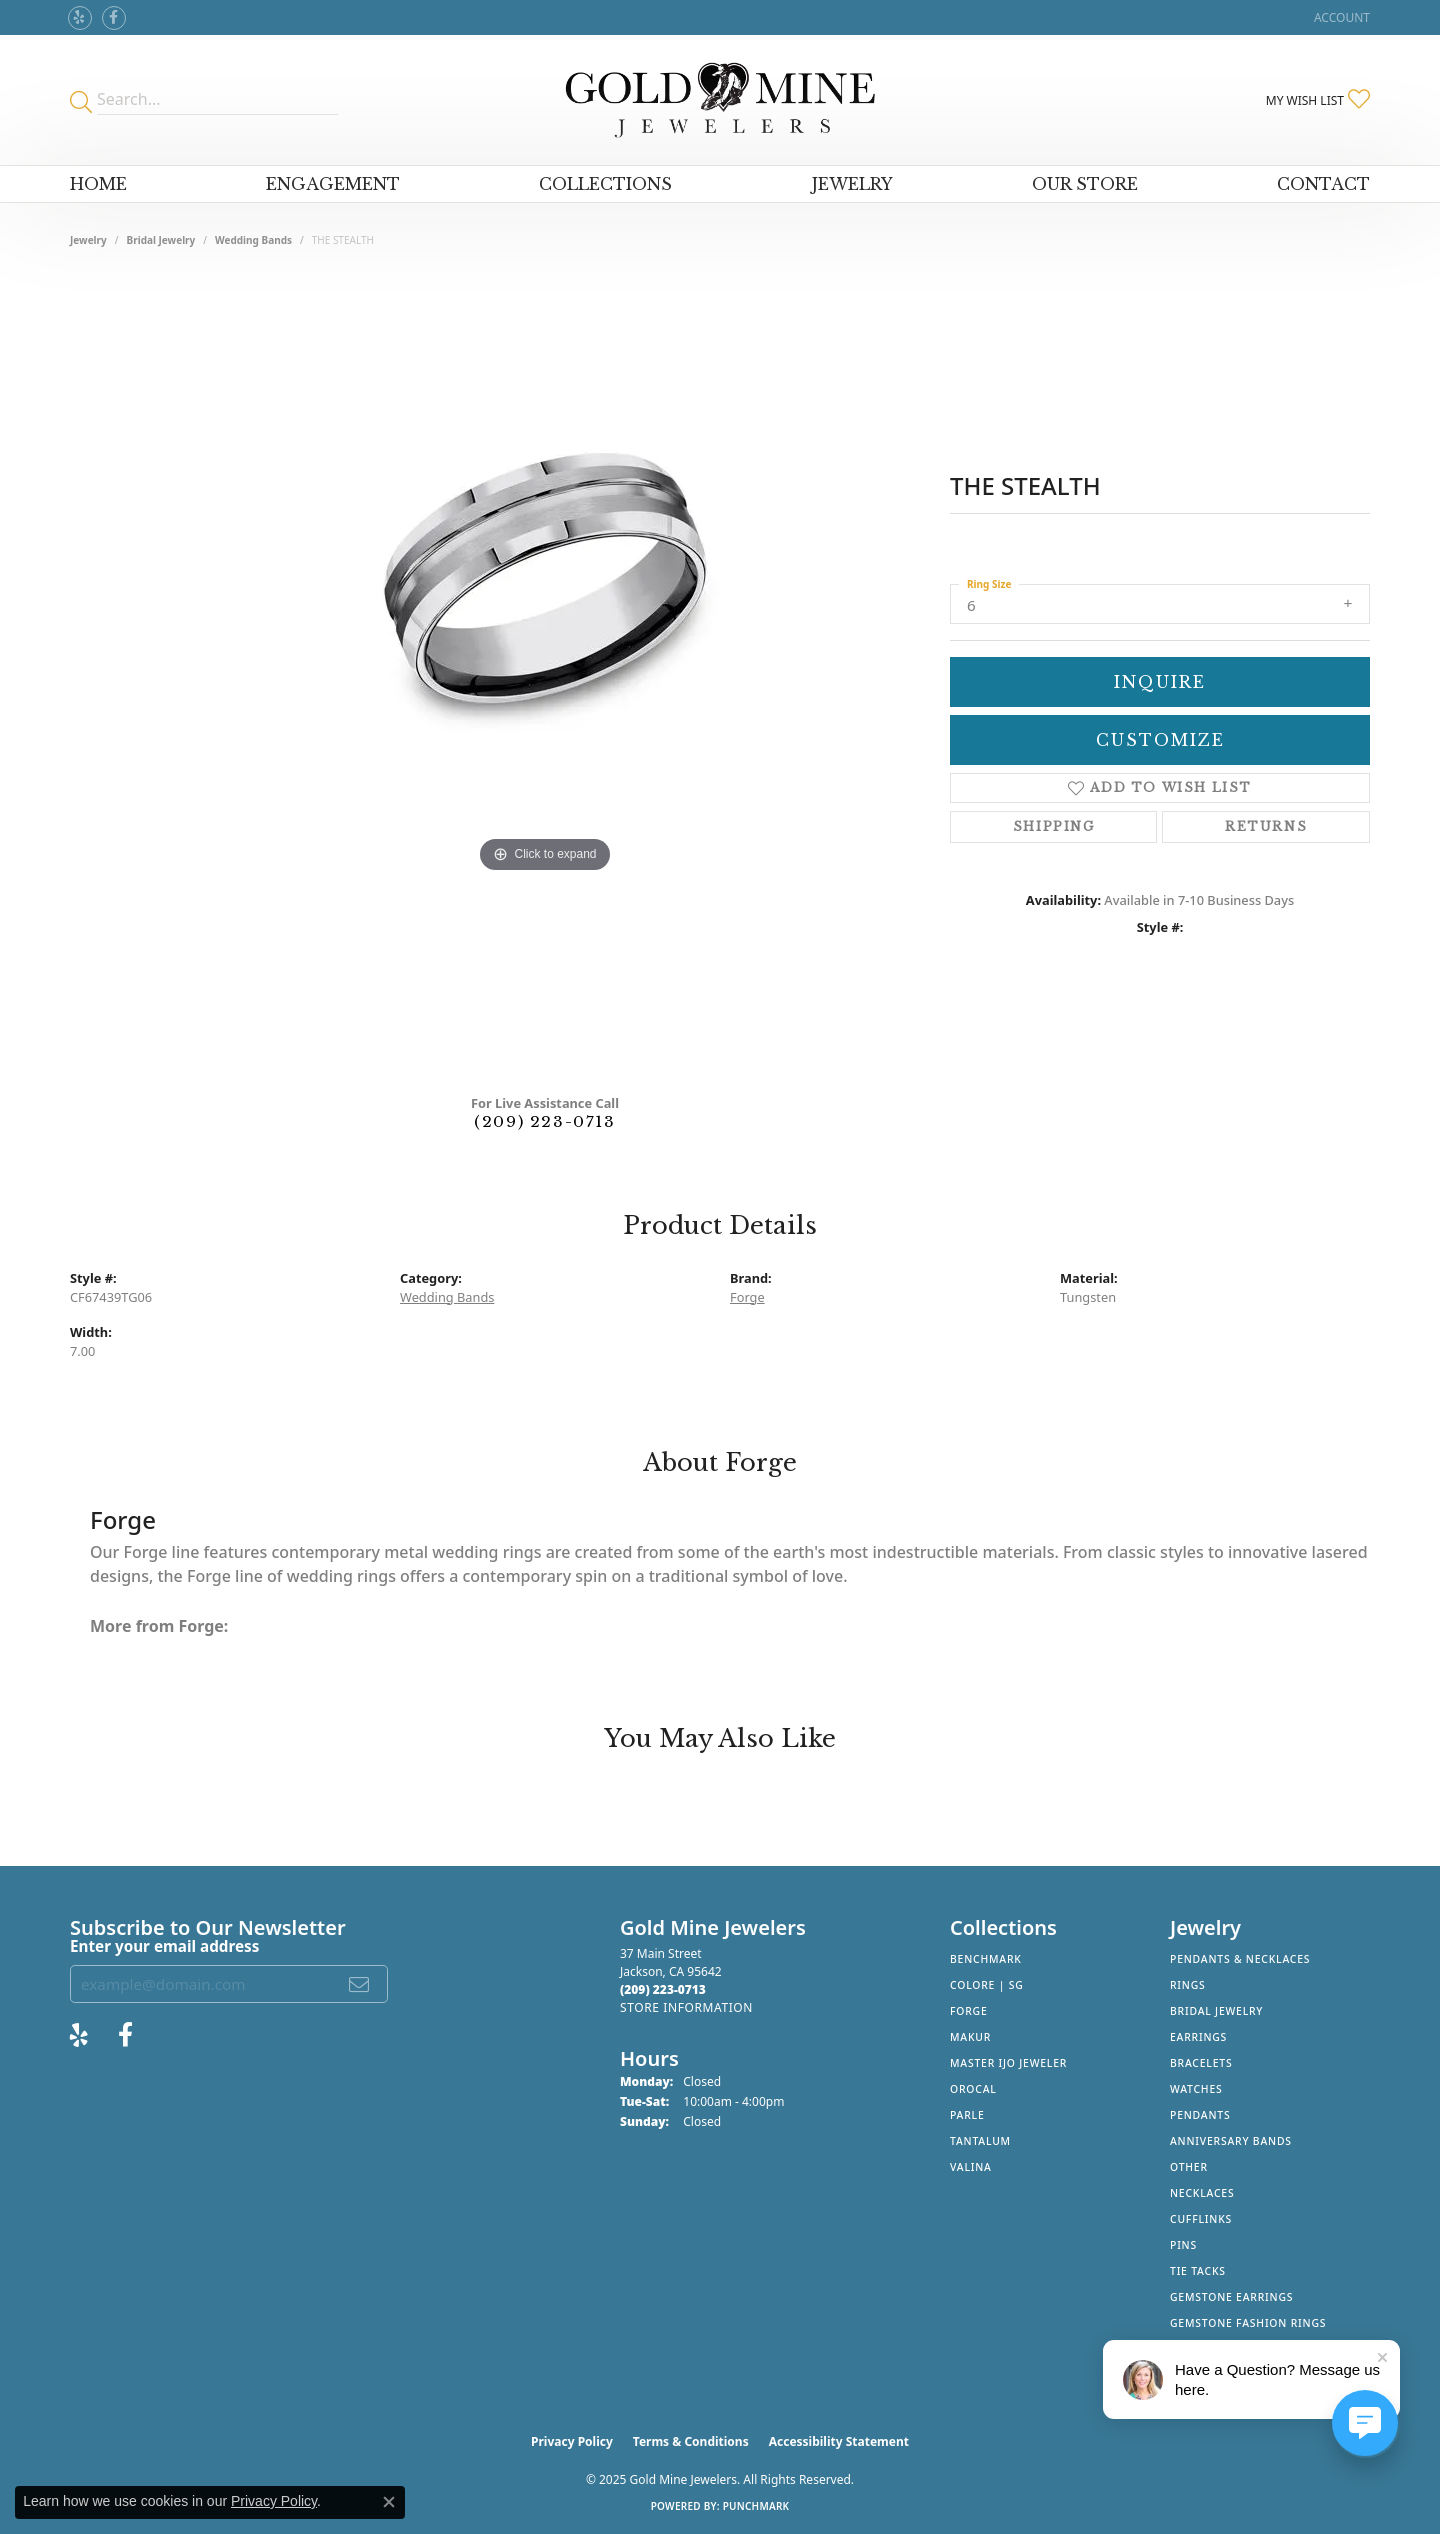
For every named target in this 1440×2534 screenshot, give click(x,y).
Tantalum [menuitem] (980, 2141)
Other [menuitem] (1189, 2167)
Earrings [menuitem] (1198, 2037)
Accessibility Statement (839, 2441)
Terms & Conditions (691, 2441)
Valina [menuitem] (971, 2167)
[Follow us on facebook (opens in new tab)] (114, 18)
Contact (1323, 184)
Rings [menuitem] (1188, 1985)
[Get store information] (686, 2007)
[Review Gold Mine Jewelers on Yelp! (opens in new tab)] (80, 18)
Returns (1266, 826)
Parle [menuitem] (967, 2115)
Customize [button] (1160, 740)
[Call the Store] (663, 1989)
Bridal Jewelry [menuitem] (1216, 2011)
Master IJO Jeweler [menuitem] (1008, 2063)
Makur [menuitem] (970, 2037)
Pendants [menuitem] (1200, 2115)
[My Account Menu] (1342, 17)
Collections (605, 184)
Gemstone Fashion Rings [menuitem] (1248, 2323)
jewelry (88, 240)
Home (98, 184)
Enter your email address (164, 1946)
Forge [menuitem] (969, 2011)
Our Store (1085, 184)
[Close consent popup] (389, 2502)
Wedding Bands (253, 240)
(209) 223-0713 (544, 1121)
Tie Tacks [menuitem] (1198, 2271)
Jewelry (852, 184)
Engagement (333, 184)
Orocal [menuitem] (973, 2089)
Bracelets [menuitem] (1201, 2063)
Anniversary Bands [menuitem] (1231, 2141)
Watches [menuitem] (1196, 2089)
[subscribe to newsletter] (360, 1984)
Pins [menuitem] (1183, 2245)
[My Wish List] (1318, 100)
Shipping (1054, 826)
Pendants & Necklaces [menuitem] (1240, 1959)
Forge (747, 1297)
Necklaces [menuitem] (1202, 2193)
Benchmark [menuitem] (986, 1959)
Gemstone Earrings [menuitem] (1231, 2297)
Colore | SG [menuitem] (987, 1985)
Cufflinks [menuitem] (1201, 2219)
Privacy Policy (572, 2441)
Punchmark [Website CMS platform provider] (756, 2506)
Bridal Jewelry (161, 240)
